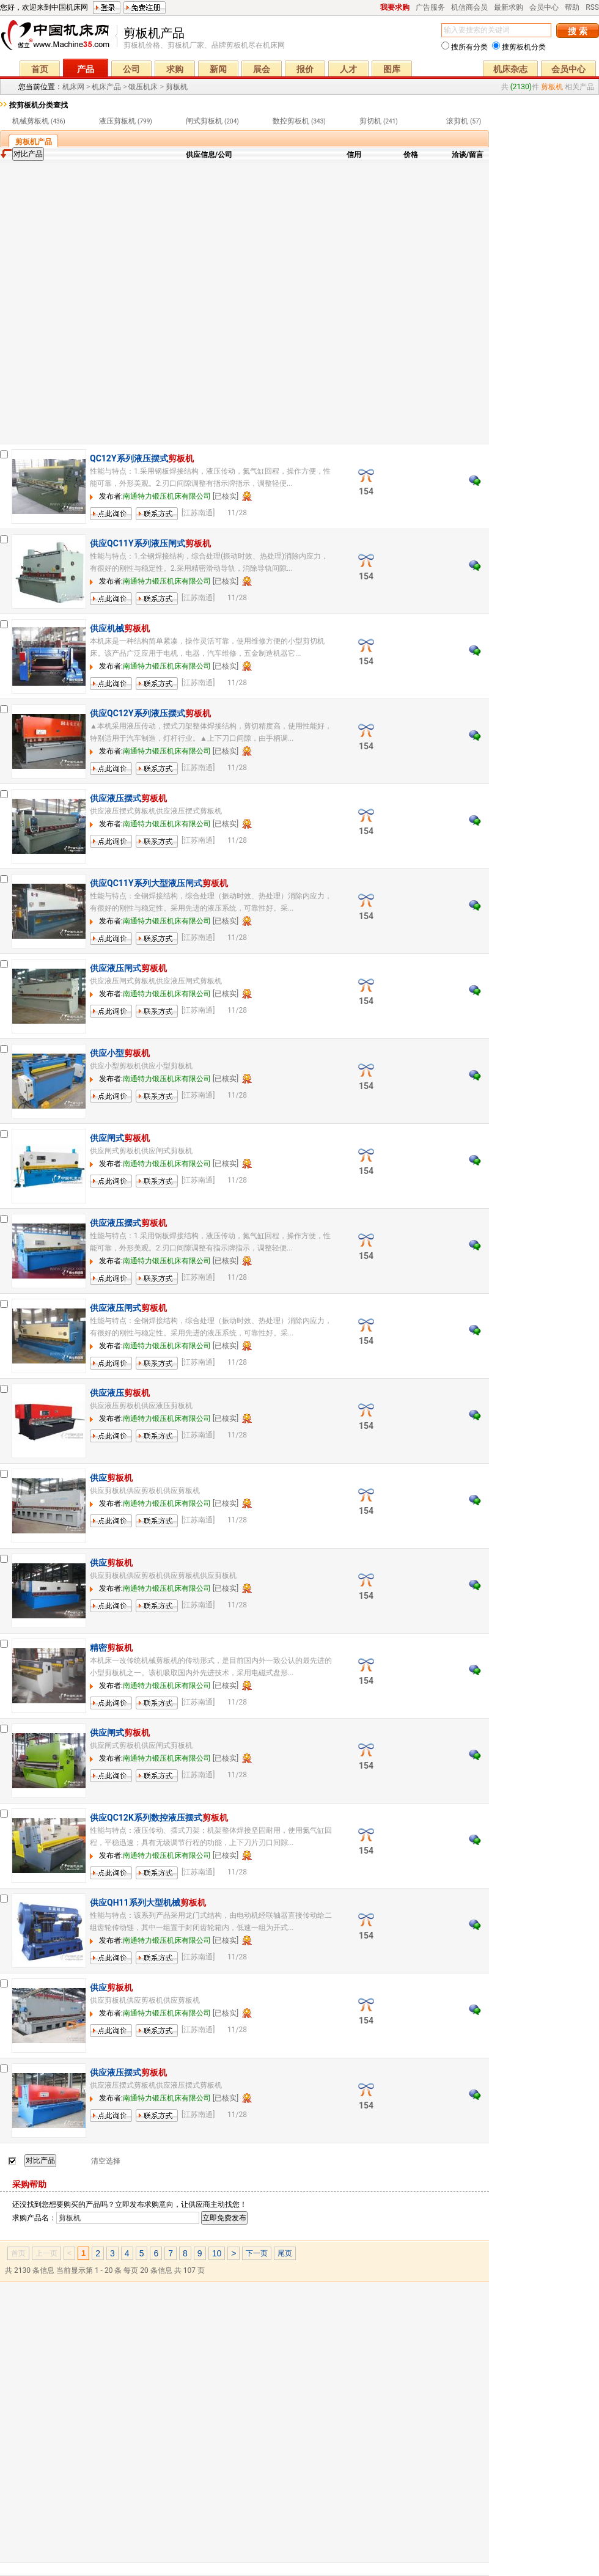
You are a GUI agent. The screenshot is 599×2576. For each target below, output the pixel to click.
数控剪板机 (291, 121)
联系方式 (150, 519)
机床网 (58, 38)
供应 (111, 1478)
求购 (174, 69)
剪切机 (370, 121)
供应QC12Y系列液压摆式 (150, 713)
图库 (391, 69)
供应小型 (120, 1053)
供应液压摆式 (128, 798)
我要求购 (395, 7)
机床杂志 (510, 69)
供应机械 (120, 628)
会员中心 (544, 7)
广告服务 (430, 7)
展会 (261, 69)
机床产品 (106, 87)
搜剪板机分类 (519, 47)
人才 (348, 69)
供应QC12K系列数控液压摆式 (159, 1817)
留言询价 (104, 519)
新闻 (218, 69)
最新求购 (508, 7)
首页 (39, 69)
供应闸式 (120, 1138)
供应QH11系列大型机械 (148, 1902)
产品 (85, 69)
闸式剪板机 (204, 121)
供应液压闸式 (128, 968)
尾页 (284, 2253)
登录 (106, 7)
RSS (592, 7)
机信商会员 (469, 7)
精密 (111, 1648)
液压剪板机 (117, 121)
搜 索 (577, 31)
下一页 (257, 2253)
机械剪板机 (30, 121)
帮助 (572, 7)
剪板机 (177, 87)
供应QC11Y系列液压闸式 (150, 543)
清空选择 (105, 2161)
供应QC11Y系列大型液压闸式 (159, 883)
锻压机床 (143, 87)
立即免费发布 (224, 2218)
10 (217, 2253)
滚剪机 (457, 121)
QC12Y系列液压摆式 (142, 458)
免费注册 (144, 7)
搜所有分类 (464, 47)
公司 (131, 69)
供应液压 (120, 1393)
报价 (305, 69)
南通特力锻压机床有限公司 (167, 496)
